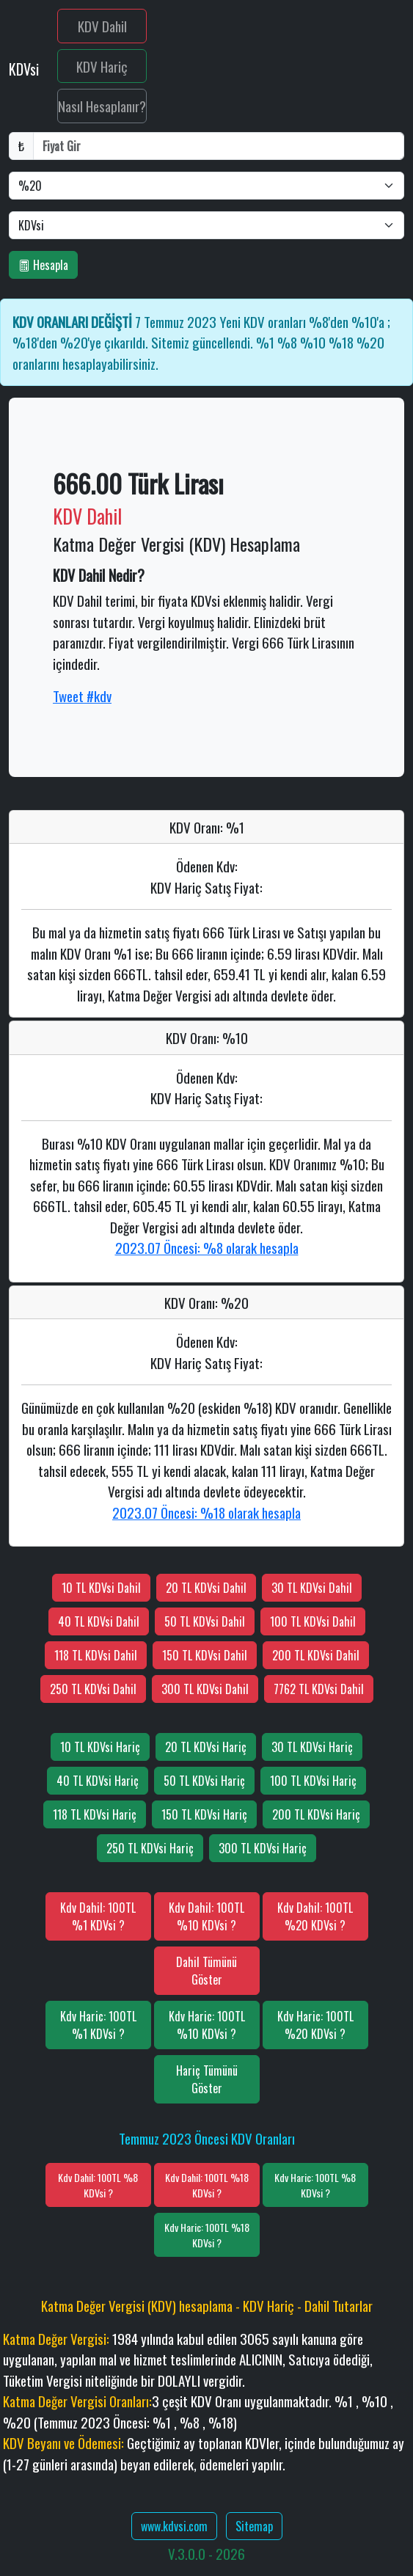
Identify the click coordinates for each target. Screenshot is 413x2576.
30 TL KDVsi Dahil (311, 1588)
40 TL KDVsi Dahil (98, 1621)
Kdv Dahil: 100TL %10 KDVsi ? (206, 1916)
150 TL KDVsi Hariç (204, 1814)
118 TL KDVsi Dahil (95, 1655)
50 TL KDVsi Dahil (204, 1621)
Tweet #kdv (82, 695)
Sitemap (254, 2526)
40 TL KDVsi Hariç (97, 1780)
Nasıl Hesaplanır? (102, 105)
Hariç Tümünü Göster (207, 2079)
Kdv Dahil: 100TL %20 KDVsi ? (315, 1916)
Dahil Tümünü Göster (206, 1970)
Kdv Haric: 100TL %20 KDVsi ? (315, 2025)
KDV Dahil (102, 25)
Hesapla (43, 265)
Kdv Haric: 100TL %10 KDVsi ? (207, 2025)
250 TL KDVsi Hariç (150, 1848)
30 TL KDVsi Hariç (312, 1747)
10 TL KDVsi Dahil (101, 1588)
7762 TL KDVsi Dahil (319, 1689)
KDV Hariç (102, 66)
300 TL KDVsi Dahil (205, 1689)
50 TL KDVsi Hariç (204, 1780)
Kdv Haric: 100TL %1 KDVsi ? (98, 2025)
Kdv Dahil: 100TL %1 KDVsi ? (98, 1916)
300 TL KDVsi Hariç (263, 1848)
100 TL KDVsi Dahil (313, 1621)
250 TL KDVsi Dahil (93, 1689)
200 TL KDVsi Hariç (316, 1814)
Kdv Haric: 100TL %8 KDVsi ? (315, 2185)
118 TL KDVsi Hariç (94, 1814)
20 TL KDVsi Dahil (206, 1588)
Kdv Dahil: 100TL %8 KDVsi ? (98, 2185)
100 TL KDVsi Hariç (313, 1780)
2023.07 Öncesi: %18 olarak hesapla (206, 1512)
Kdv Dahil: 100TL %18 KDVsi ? (207, 2185)
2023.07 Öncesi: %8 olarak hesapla (207, 1247)
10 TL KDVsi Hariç (100, 1747)
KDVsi (26, 69)
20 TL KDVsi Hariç (205, 1747)
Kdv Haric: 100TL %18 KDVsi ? (206, 2234)
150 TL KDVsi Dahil (204, 1655)
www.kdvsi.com (174, 2526)
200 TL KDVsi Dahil (315, 1655)
